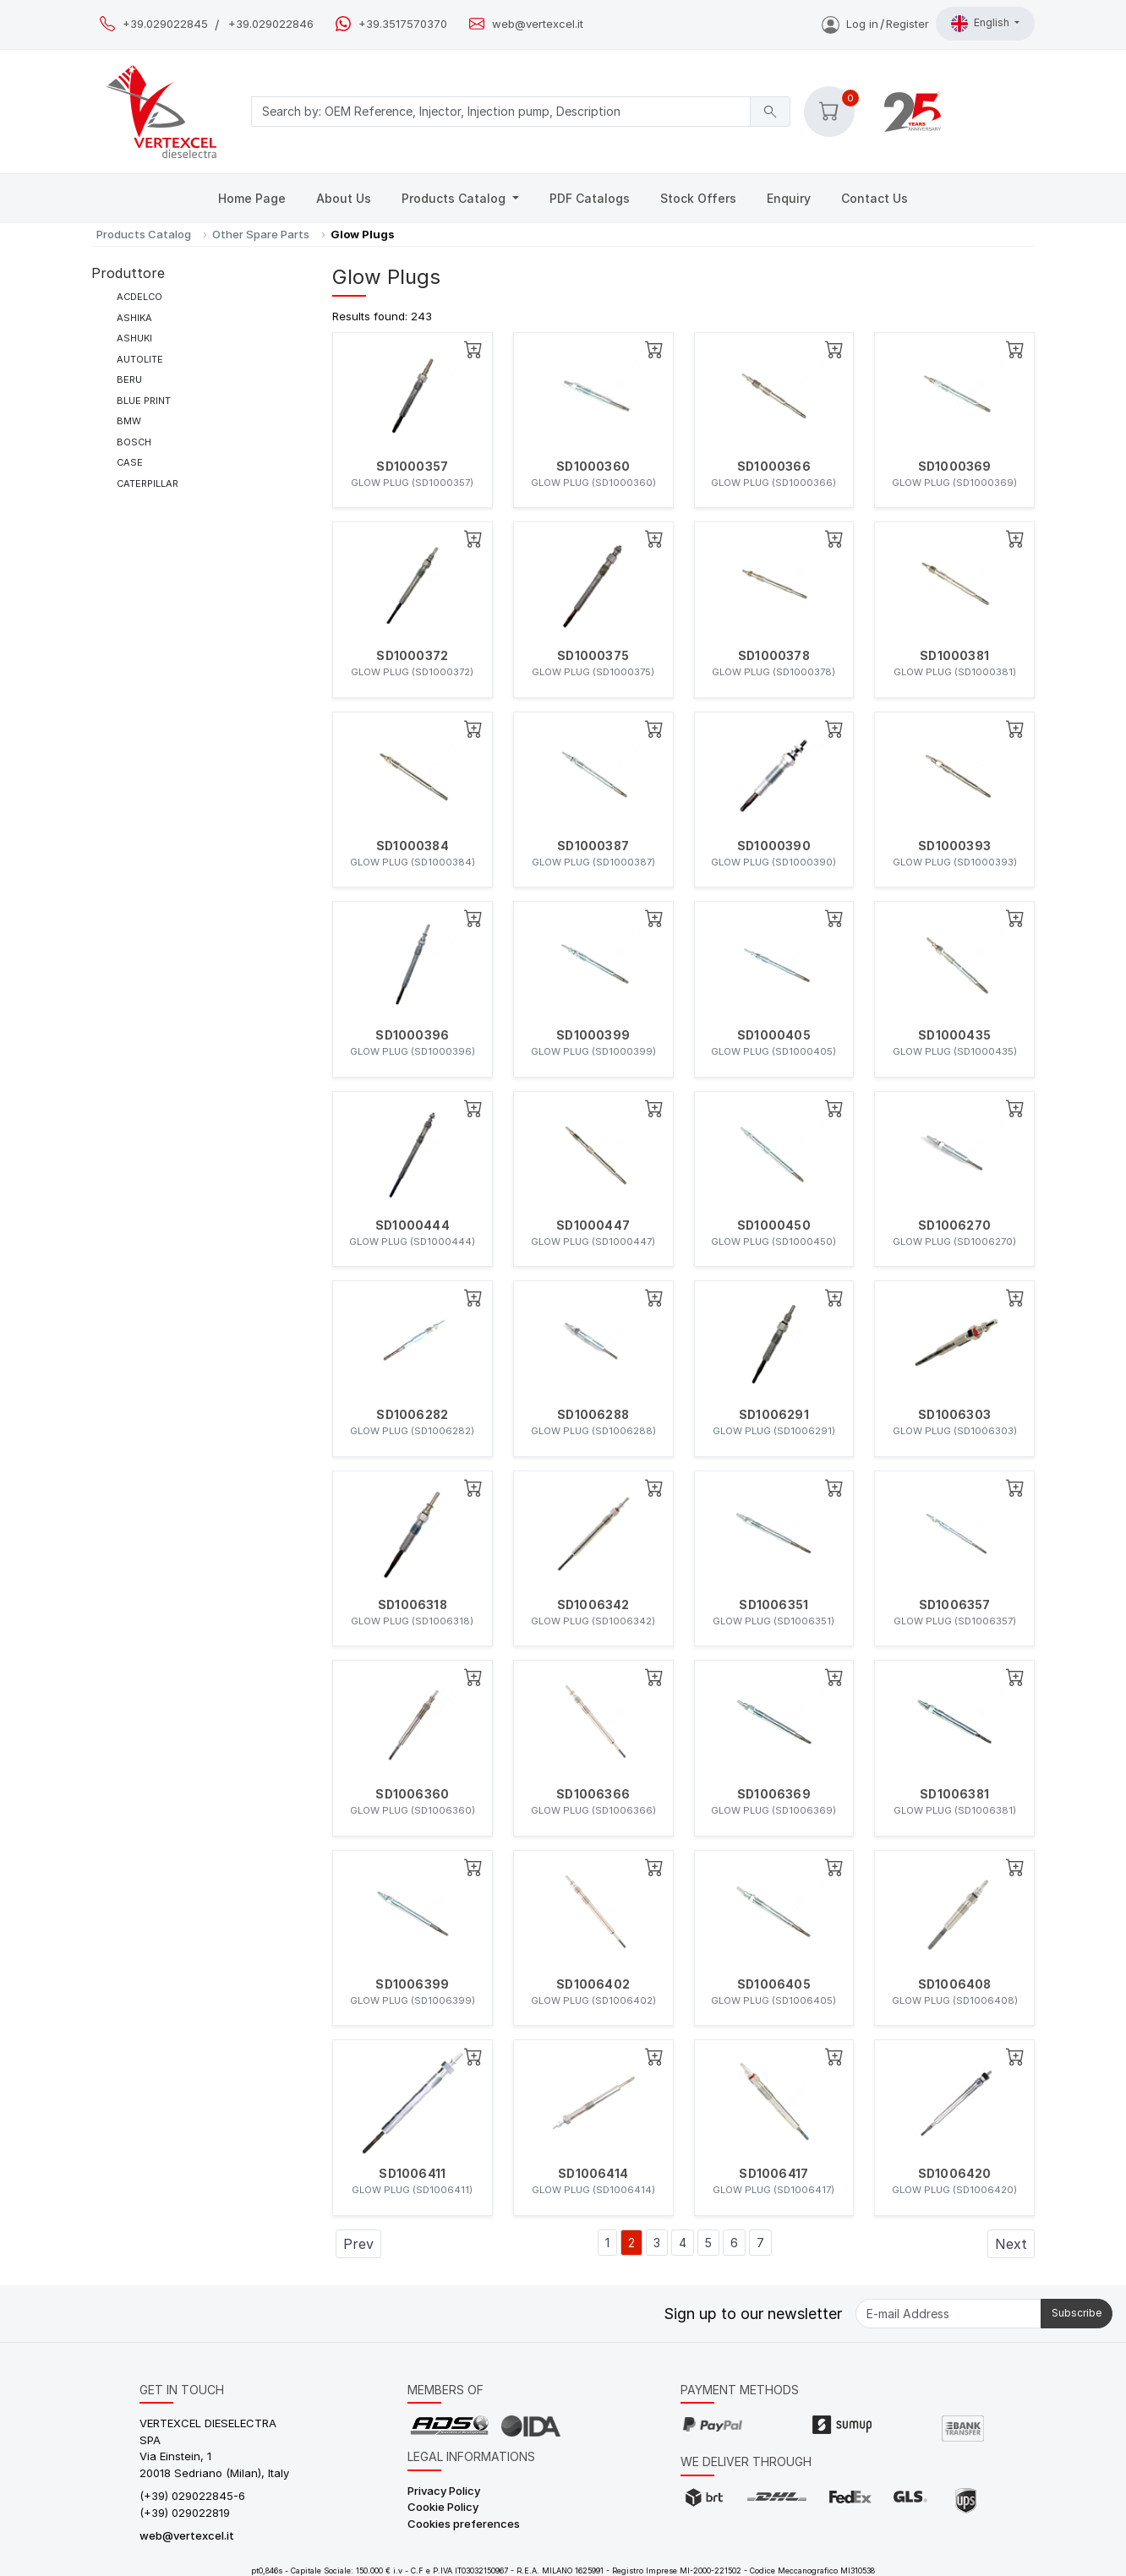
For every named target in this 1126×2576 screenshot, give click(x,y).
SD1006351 (773, 1605)
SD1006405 (774, 1984)
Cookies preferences (463, 2523)
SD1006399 (412, 1984)
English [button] (981, 23)
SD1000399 (593, 1035)
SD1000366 (774, 466)
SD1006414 (593, 2173)
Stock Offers (698, 198)
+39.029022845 (165, 24)
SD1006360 (412, 1794)
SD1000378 (774, 656)
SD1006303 (954, 1415)
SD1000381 (954, 656)
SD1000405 (774, 1035)
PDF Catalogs (589, 198)
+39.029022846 (271, 24)
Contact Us (874, 198)
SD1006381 (954, 1794)
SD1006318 (412, 1605)
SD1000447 (593, 1225)
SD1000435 (954, 1035)
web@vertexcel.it (537, 24)
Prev (358, 2243)
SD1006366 (593, 1794)
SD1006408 (955, 1984)
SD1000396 (412, 1035)
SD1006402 (593, 1984)
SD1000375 (593, 656)
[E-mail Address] (948, 2313)
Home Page (252, 198)
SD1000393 (954, 846)
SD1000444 (412, 1225)
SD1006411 (412, 2173)
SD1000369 (955, 466)
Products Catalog (455, 198)
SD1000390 (774, 846)
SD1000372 (412, 656)
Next (1011, 2243)
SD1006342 (593, 1605)
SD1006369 (774, 1794)
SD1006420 (955, 2173)
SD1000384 (412, 846)
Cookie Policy (442, 2506)
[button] (829, 111)
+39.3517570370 (402, 24)
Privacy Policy (443, 2490)
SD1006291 (774, 1415)
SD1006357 (955, 1605)
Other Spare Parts (260, 234)
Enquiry (789, 198)
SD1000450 (774, 1225)
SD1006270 (954, 1225)
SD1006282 (412, 1415)
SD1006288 (593, 1415)
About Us (343, 198)
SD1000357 (412, 466)
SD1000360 (593, 466)
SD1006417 (773, 2173)
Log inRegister (875, 23)
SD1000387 (593, 846)
